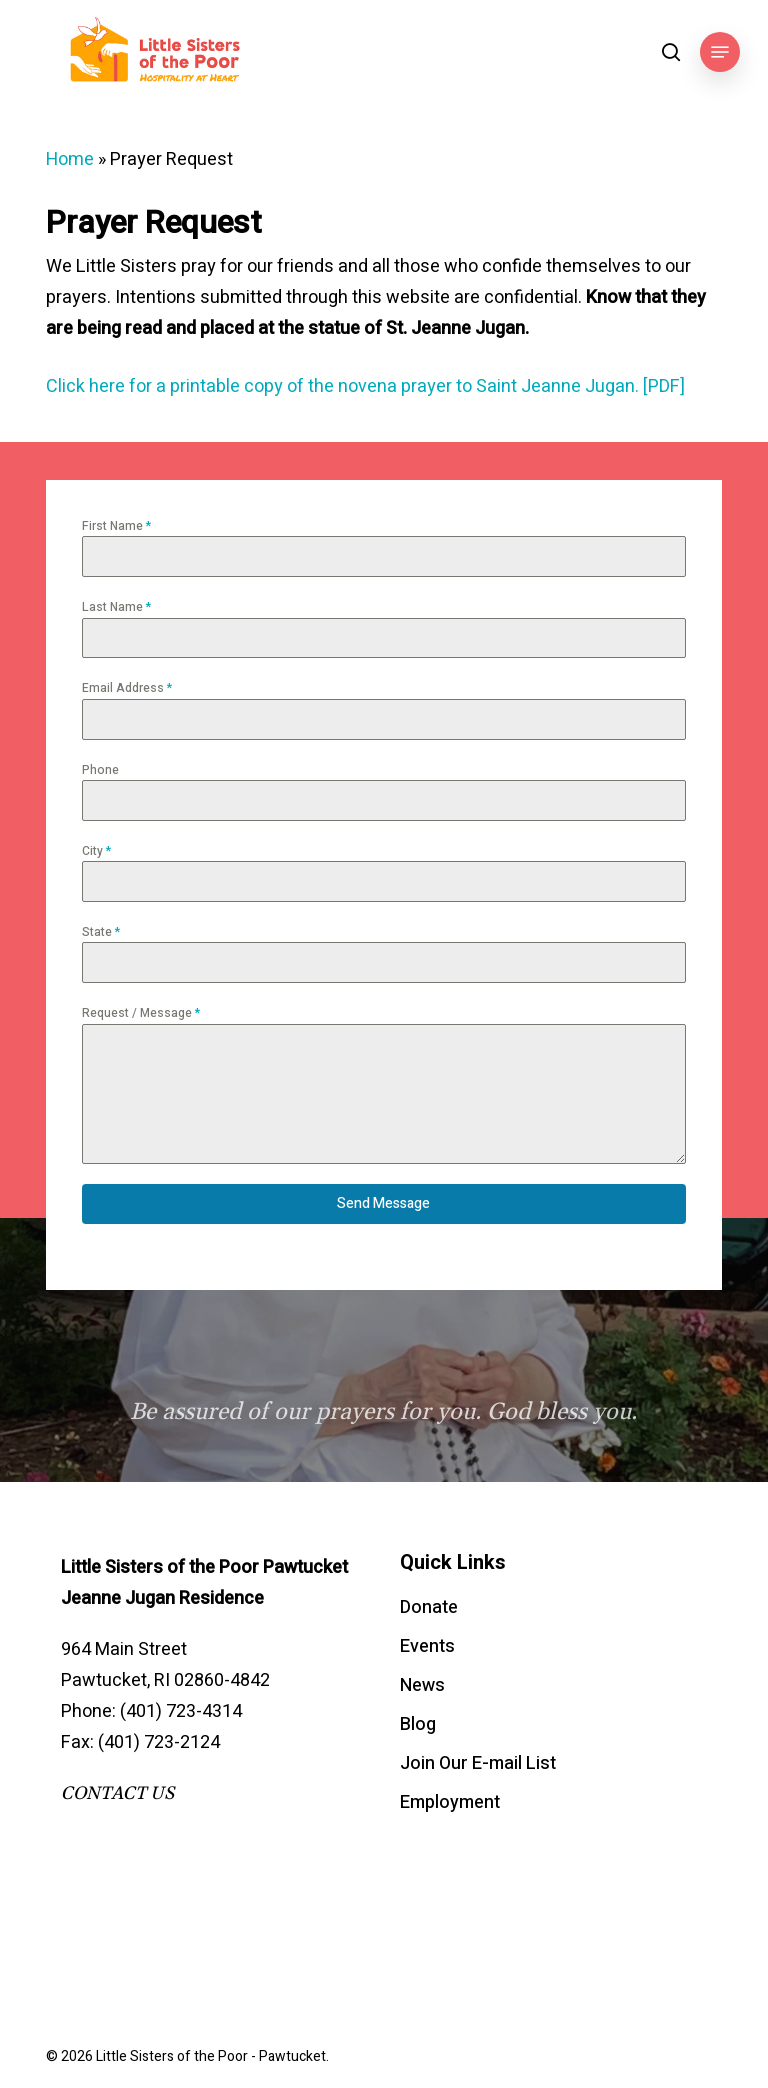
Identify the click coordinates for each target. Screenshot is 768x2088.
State (101, 932)
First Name (116, 526)
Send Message (383, 1203)
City (96, 851)
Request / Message (141, 1013)
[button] (720, 52)
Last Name (116, 607)
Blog (418, 1724)
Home (70, 159)
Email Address (127, 688)
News (422, 1685)
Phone (100, 770)
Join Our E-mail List (478, 1763)
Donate (429, 1607)
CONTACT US (117, 1793)
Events (427, 1646)
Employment (450, 1802)
